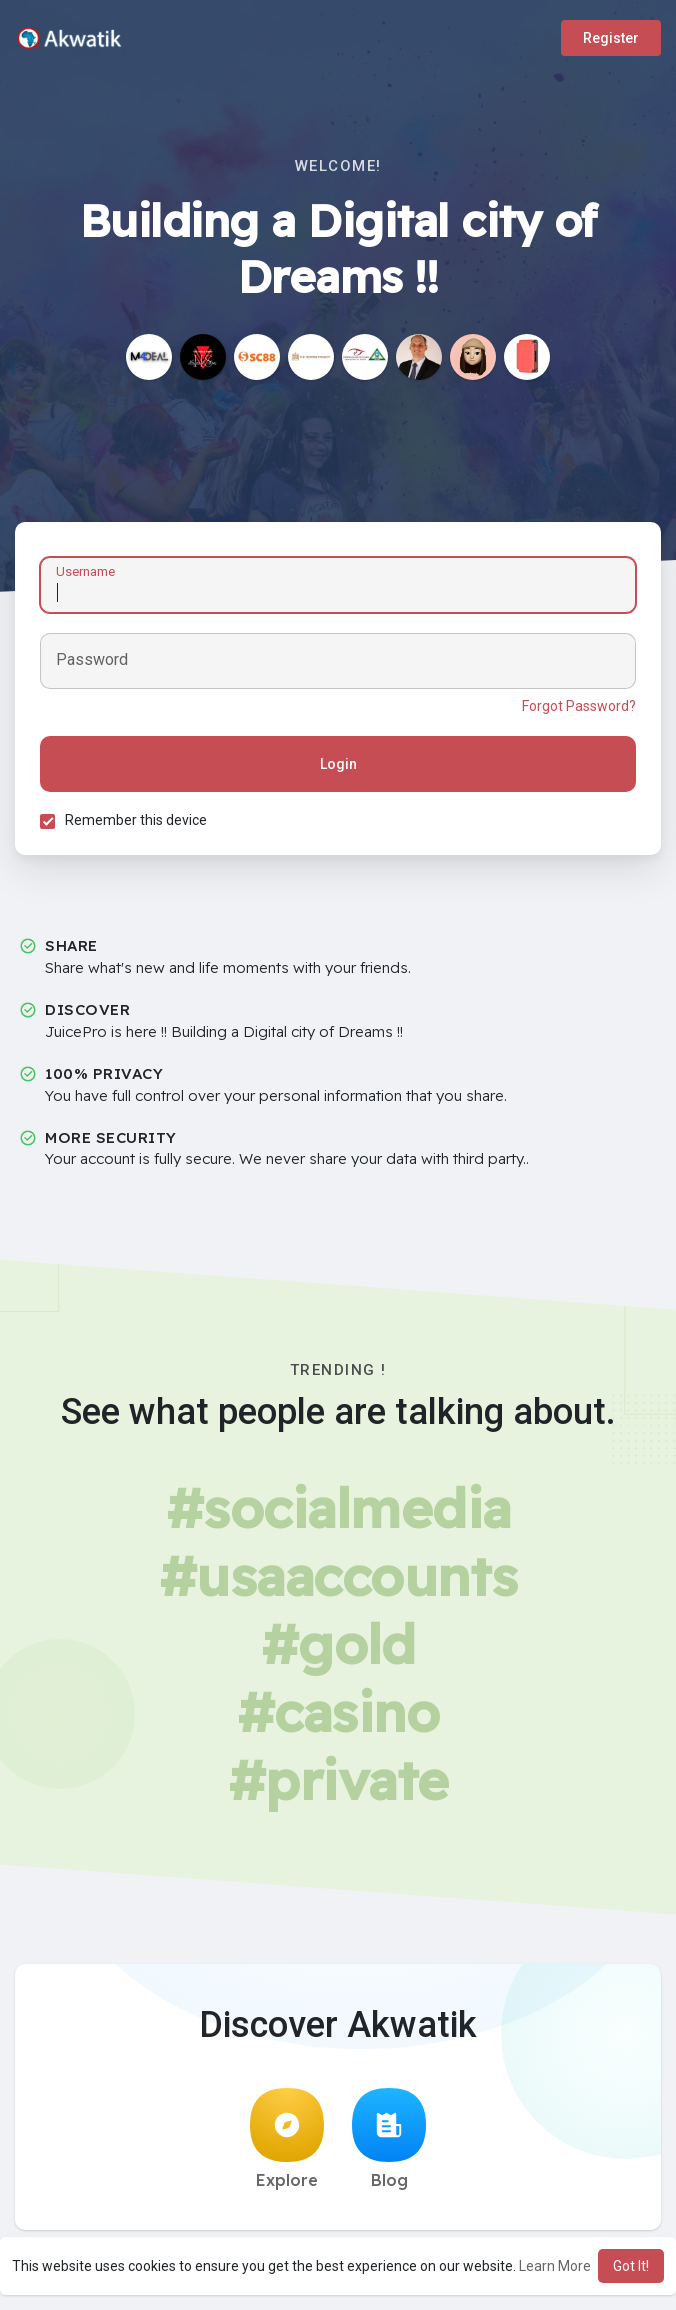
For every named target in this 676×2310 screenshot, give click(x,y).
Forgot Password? (579, 706)
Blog (389, 2139)
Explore (287, 2139)
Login (338, 764)
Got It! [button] (631, 2266)
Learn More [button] (555, 2266)
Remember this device (136, 820)
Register (611, 38)
